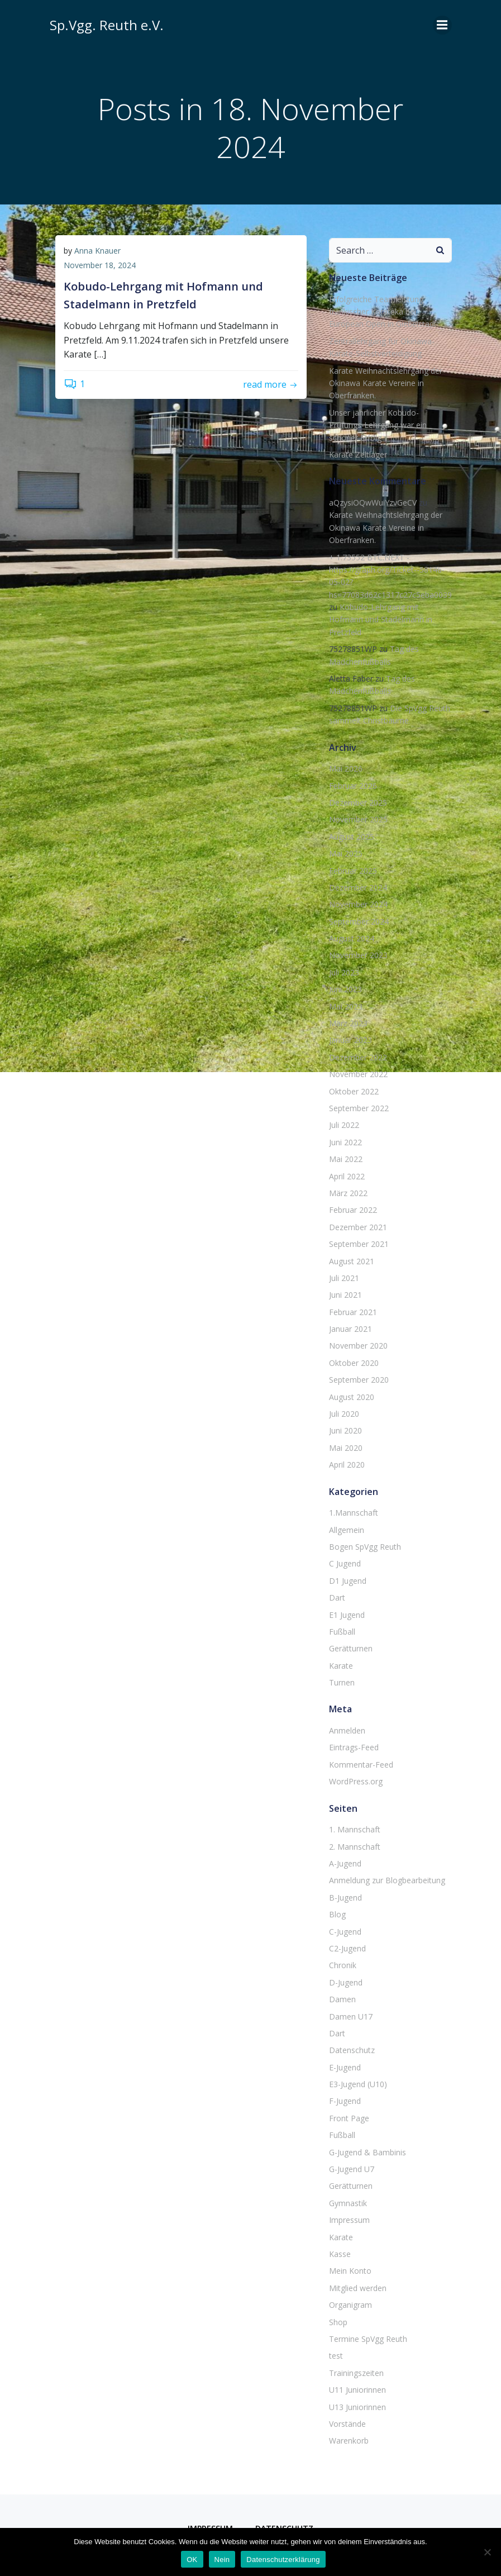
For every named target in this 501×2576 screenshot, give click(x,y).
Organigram (350, 2304)
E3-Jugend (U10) (358, 2084)
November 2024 (358, 904)
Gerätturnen (351, 1648)
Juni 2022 (345, 1142)
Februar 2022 (353, 1209)
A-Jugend (345, 1863)
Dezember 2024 (358, 887)
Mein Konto (350, 2270)
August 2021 (351, 1261)
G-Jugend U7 (351, 2169)
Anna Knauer (97, 250)
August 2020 (351, 1397)
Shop (338, 2322)
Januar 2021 (350, 1328)
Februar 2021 (353, 1312)
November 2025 (358, 819)
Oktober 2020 (354, 1363)
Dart (337, 1597)
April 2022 (347, 1176)
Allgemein (346, 1530)
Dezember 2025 (358, 802)
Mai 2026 (345, 768)
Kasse (340, 2254)
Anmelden (347, 1730)
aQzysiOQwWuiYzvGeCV (373, 502)
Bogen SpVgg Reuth (365, 1546)
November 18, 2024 (100, 265)
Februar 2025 (353, 870)
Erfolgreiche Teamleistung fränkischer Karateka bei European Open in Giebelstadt (383, 312)
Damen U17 (351, 2016)
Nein (222, 2559)
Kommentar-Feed (361, 1764)
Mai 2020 (345, 1447)
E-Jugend (345, 2067)
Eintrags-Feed (354, 1747)
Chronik (342, 1965)
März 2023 (348, 1023)
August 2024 (351, 938)
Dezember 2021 (358, 1227)
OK (192, 2559)
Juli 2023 (344, 972)
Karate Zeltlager (358, 454)
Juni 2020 (345, 1430)
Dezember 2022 (358, 1057)
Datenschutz (352, 2050)
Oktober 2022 (354, 1091)
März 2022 (348, 1193)
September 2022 (359, 1108)
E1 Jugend (347, 1615)
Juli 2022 (344, 1125)
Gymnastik (348, 2203)
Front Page (349, 2118)
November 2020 (358, 1345)
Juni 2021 (345, 1294)
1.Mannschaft (353, 1512)
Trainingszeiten (356, 2373)
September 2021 (359, 1244)
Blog (337, 1914)
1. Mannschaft (354, 1829)
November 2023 (358, 955)
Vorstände (347, 2423)
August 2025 (351, 836)
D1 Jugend (347, 1580)
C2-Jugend (347, 1948)
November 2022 (358, 1074)
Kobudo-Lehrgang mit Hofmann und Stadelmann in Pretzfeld (380, 619)
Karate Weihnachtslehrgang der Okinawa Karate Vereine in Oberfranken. (385, 383)
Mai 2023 (345, 1006)
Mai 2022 (345, 1159)
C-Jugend (345, 1931)
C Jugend (345, 1563)
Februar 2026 (353, 785)
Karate (341, 1665)
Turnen (342, 1682)
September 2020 (359, 1379)
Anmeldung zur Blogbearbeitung (387, 1880)
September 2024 (359, 921)
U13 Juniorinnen (357, 2407)
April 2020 (347, 1464)
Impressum (349, 2220)
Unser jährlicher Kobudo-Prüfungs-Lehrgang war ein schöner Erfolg (378, 425)
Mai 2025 (345, 853)
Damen (342, 1999)
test (336, 2355)
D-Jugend (345, 1982)
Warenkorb (349, 2440)
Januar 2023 (350, 1040)
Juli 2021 (344, 1278)
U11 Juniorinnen (357, 2389)
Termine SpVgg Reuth (368, 2339)
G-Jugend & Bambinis (367, 2152)
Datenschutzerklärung (282, 2559)
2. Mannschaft (354, 1846)
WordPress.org (356, 1781)
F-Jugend (345, 2101)
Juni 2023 (345, 989)
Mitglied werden (358, 2288)
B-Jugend (345, 1897)
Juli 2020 (344, 1413)
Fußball (342, 1631)
